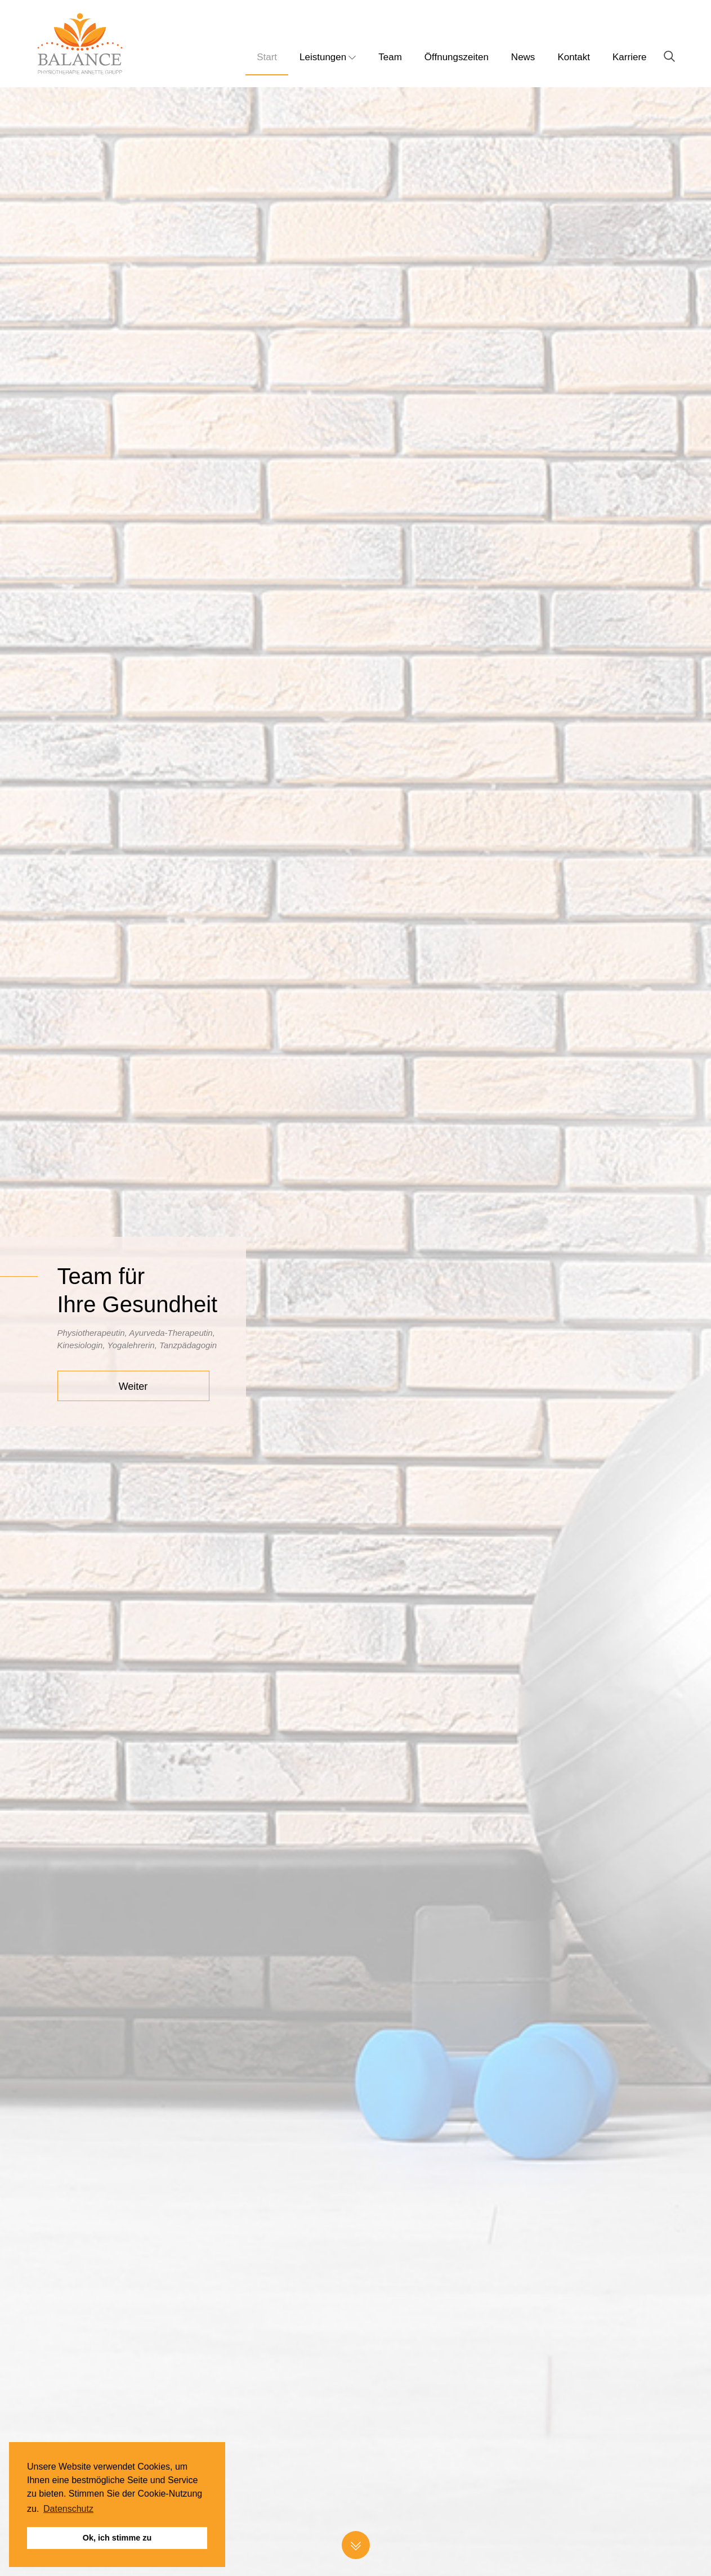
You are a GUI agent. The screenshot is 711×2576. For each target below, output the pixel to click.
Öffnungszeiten (456, 57)
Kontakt (573, 57)
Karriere (629, 57)
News (523, 57)
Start (267, 57)
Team (390, 57)
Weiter (133, 1386)
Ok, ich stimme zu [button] (117, 2537)
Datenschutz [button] (68, 2509)
